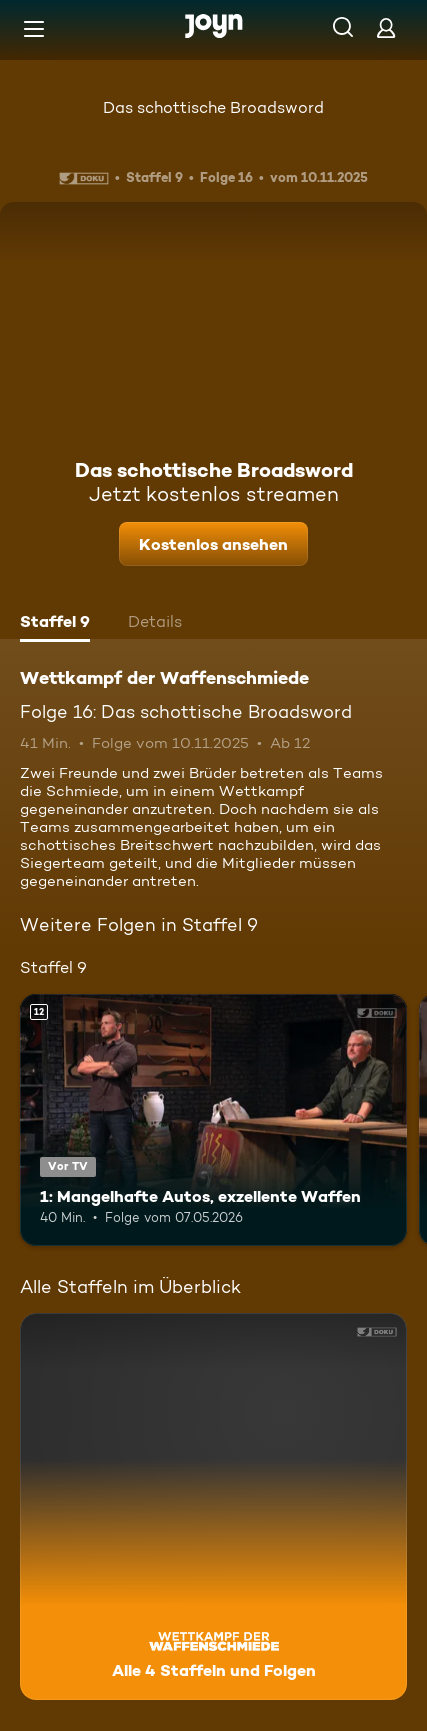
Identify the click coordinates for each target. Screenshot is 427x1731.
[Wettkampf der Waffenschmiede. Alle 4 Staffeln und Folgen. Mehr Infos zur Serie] (213, 1506)
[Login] (386, 27)
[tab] (55, 624)
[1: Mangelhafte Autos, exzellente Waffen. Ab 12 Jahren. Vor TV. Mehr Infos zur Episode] (213, 1120)
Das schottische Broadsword (213, 107)
